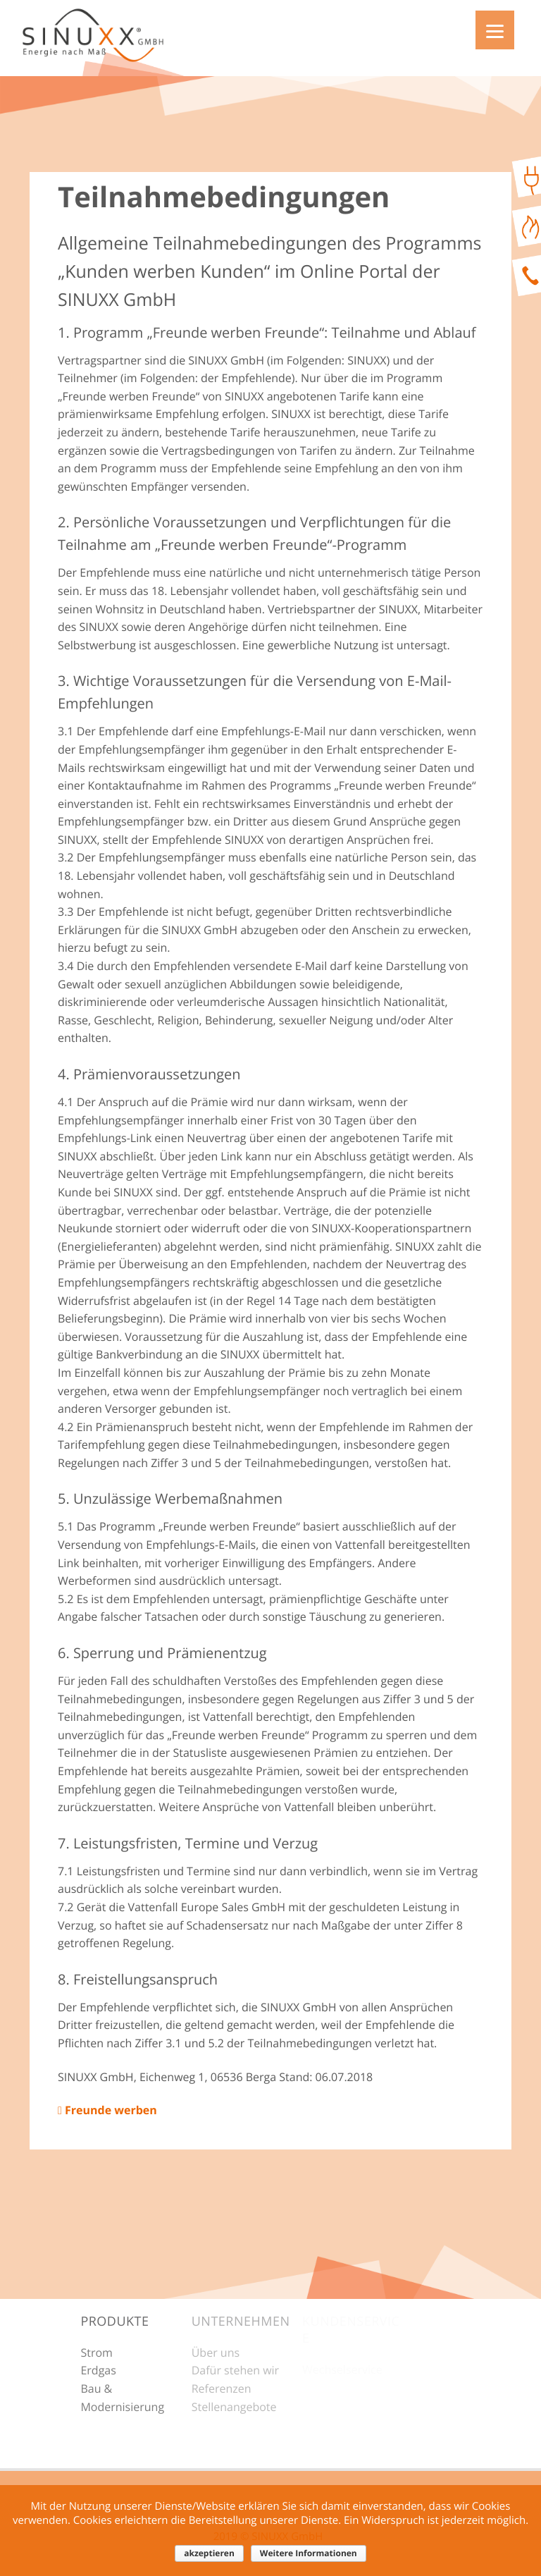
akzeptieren (209, 2553)
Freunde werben (107, 2110)
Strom (96, 2352)
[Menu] (494, 30)
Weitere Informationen (308, 2553)
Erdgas (98, 2370)
